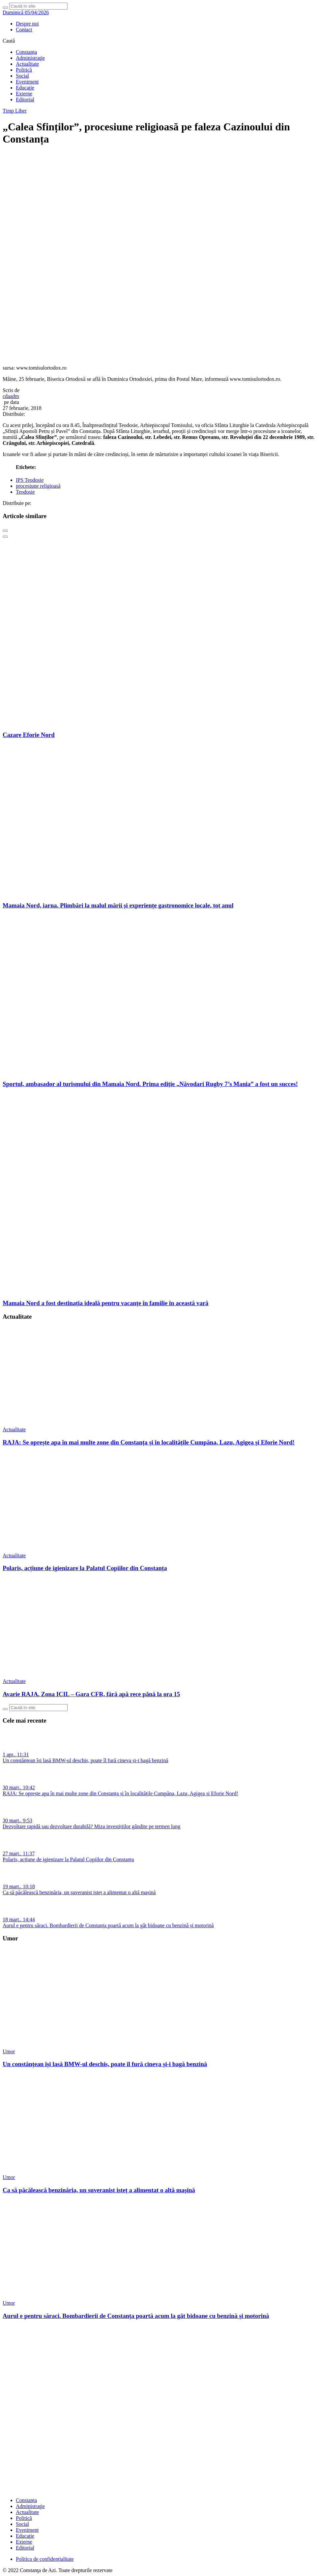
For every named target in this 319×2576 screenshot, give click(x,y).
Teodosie (25, 492)
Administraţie (30, 58)
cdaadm (11, 396)
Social (22, 76)
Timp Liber (15, 111)
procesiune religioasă (38, 486)
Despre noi (27, 23)
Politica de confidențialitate (45, 2559)
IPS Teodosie (30, 480)
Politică (24, 70)
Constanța (26, 52)
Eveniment (27, 81)
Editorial (25, 99)
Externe (24, 93)
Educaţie (25, 87)
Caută (9, 41)
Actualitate (27, 64)
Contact (24, 29)
